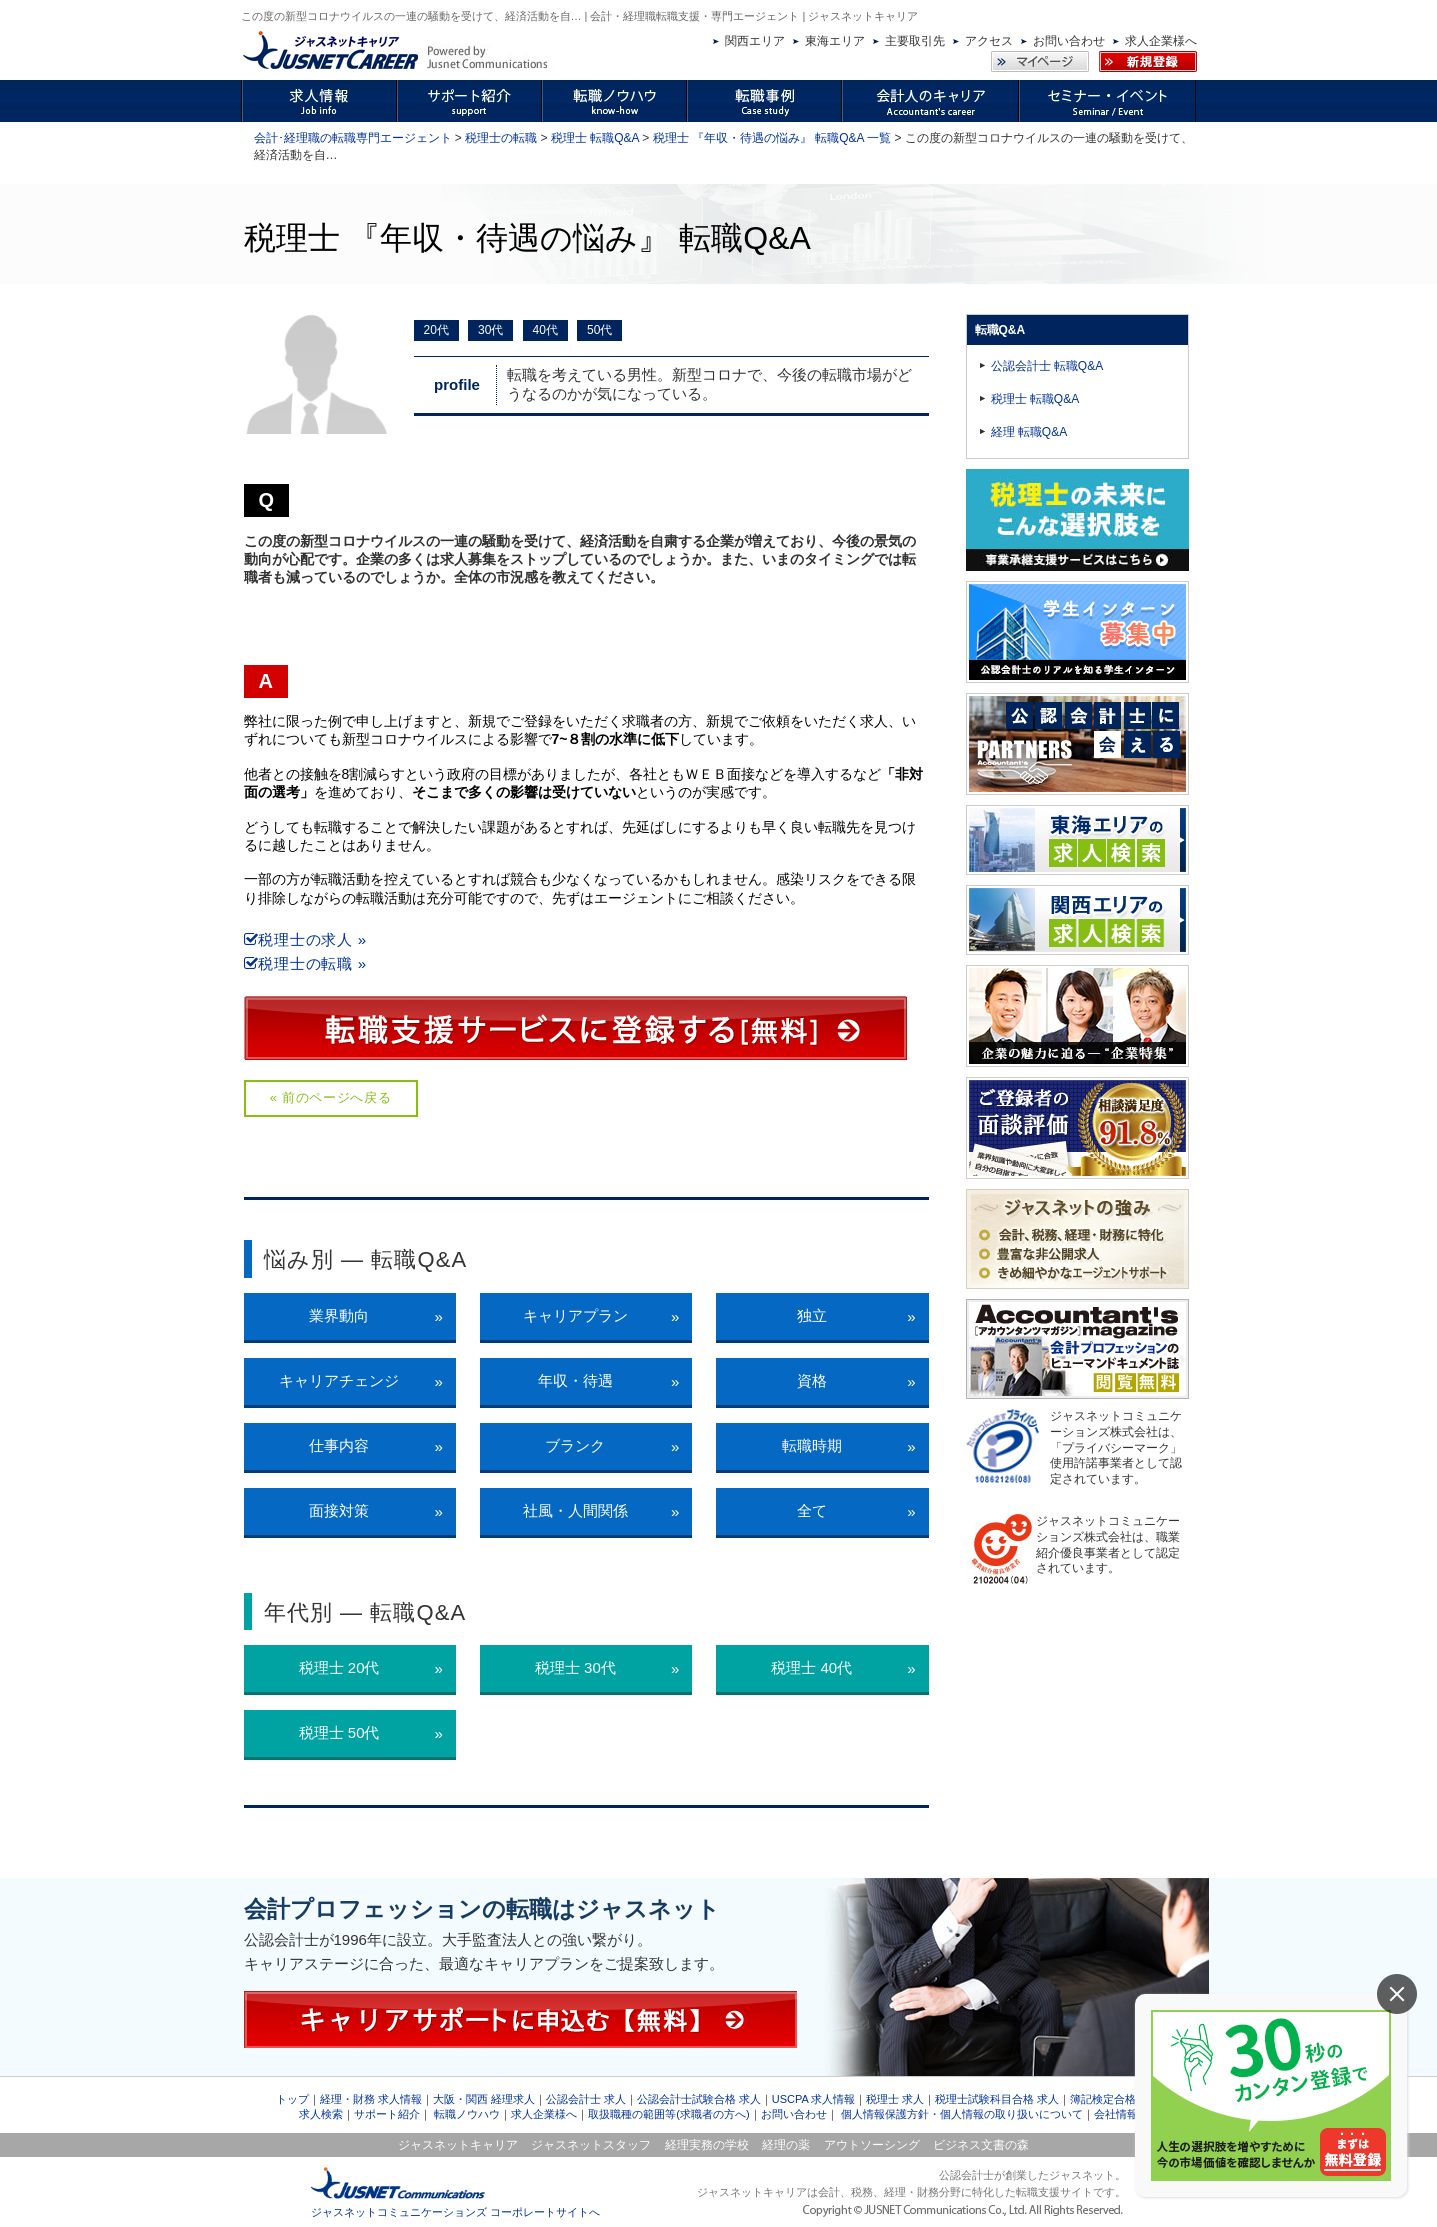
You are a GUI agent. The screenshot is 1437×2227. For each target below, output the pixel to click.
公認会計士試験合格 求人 (699, 2099)
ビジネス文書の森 (981, 2145)
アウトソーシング (872, 2145)
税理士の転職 (501, 138)
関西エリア (755, 41)
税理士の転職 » (305, 963)
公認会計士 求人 (586, 2099)
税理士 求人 (895, 2099)
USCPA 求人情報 (814, 2099)
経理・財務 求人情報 (371, 2099)
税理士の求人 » (305, 939)
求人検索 (321, 2114)
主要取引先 (915, 41)
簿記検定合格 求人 (1115, 2099)
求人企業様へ (1161, 41)
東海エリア (835, 41)
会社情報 (1116, 2114)
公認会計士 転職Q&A (1047, 366)
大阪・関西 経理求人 (484, 2099)
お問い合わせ (1069, 41)
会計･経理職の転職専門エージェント (353, 138)
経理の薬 (786, 2145)
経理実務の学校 (707, 2145)
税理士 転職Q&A (595, 138)
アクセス (989, 41)
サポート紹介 (387, 2114)
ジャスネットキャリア (458, 2145)
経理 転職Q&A (1029, 432)
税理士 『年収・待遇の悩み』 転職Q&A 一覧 (772, 138)
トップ (292, 2099)
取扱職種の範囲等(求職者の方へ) (668, 2114)
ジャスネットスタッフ (591, 2145)
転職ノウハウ (467, 2114)
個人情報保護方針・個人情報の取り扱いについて (962, 2114)
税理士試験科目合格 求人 (997, 2099)
